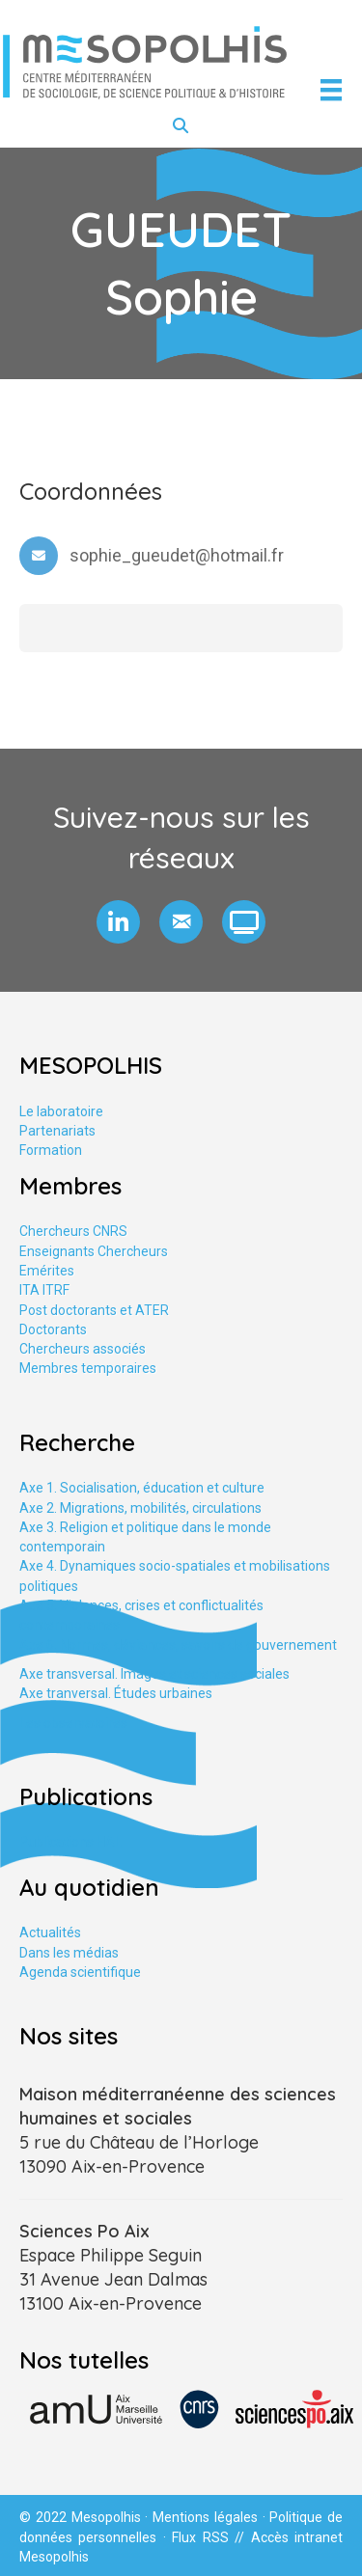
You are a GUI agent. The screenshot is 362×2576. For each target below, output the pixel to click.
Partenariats (57, 1130)
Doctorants (53, 1329)
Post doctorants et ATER (94, 1310)
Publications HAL (70, 1842)
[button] (118, 922)
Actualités (50, 1932)
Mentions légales (205, 2517)
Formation (50, 1150)
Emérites (46, 1270)
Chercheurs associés (82, 1349)
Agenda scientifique (80, 1972)
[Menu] (331, 89)
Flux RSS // (211, 2537)
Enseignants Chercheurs (93, 1251)
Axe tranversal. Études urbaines (115, 1693)
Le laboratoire (61, 1111)
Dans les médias (69, 1952)
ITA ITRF (44, 1290)
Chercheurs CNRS (73, 1231)
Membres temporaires (87, 1368)
